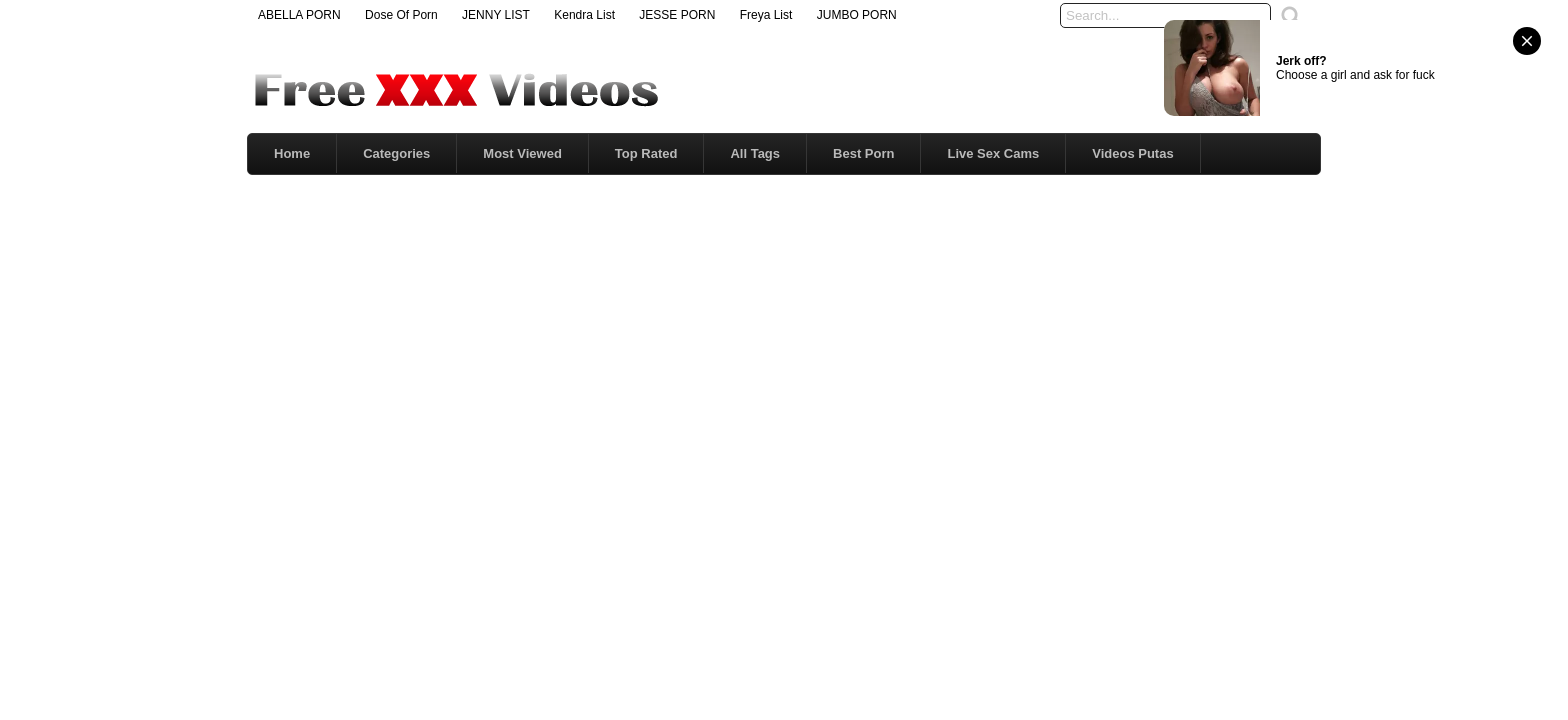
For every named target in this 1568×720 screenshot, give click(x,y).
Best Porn (863, 153)
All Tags (755, 153)
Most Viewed (522, 153)
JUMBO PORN (857, 15)
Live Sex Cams (993, 153)
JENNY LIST (496, 15)
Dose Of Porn (401, 15)
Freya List (766, 15)
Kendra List (584, 15)
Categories (396, 153)
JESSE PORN (677, 15)
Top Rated (646, 153)
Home (292, 153)
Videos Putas (1132, 153)
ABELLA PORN (299, 15)
